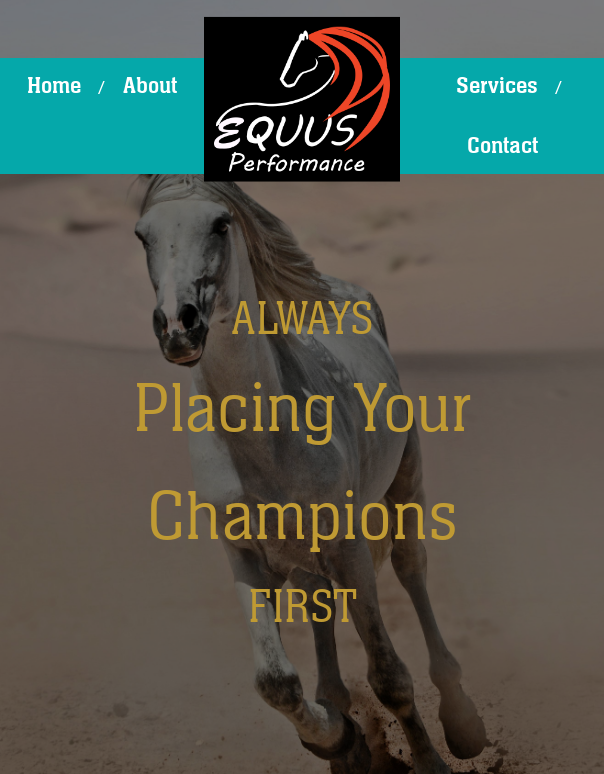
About (150, 86)
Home (54, 86)
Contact (502, 146)
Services (497, 86)
